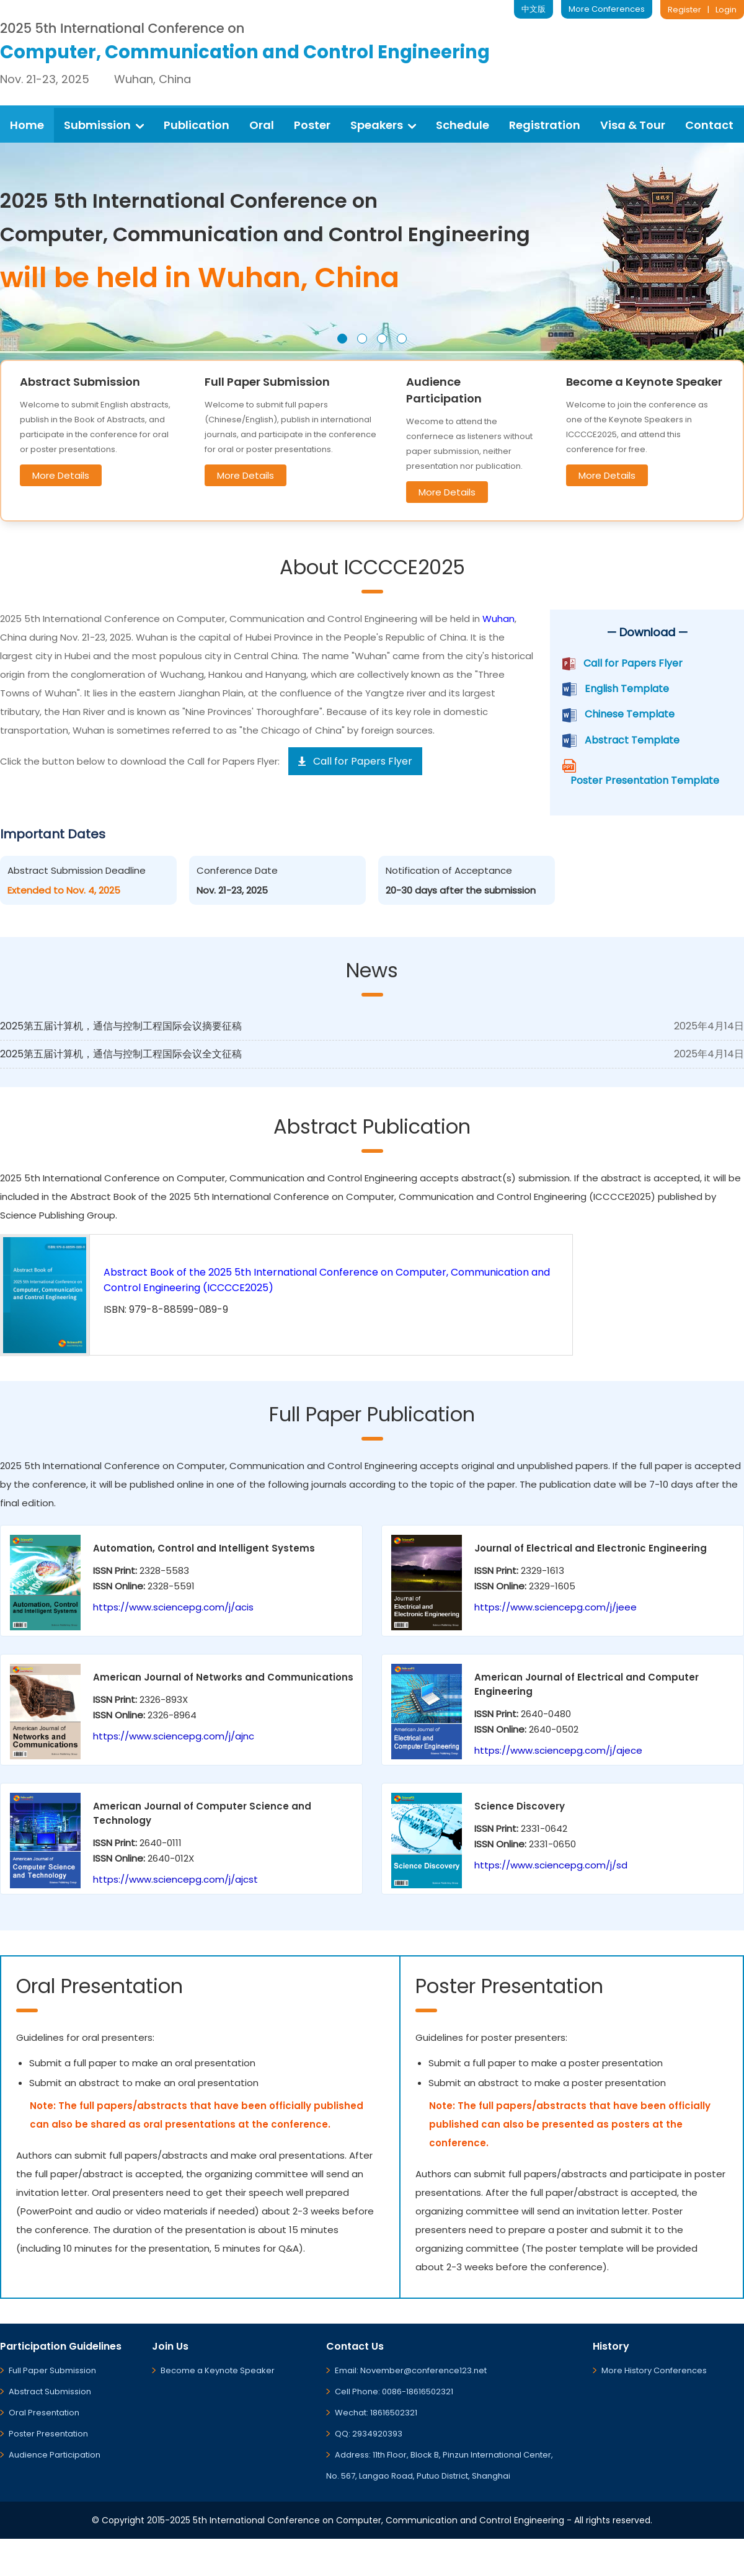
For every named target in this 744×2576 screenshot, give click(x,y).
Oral (261, 125)
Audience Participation (54, 2455)
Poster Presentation (48, 2434)
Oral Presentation (44, 2412)
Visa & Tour (632, 125)
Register (684, 10)
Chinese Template (630, 714)
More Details (60, 475)
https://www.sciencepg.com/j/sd (550, 1865)
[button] (342, 339)
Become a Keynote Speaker (218, 2370)
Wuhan (498, 618)
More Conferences (607, 9)
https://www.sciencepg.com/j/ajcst (175, 1879)
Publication (196, 125)
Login (726, 10)
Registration (544, 125)
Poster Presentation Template (644, 780)
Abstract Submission (50, 2391)
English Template (627, 689)
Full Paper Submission (52, 2370)
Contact (709, 125)
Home (27, 125)
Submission (104, 125)
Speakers (383, 125)
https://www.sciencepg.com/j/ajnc (173, 1736)
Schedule (462, 125)
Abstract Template (632, 740)
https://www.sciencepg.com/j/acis (173, 1607)
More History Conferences (654, 2370)
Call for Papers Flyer (633, 663)
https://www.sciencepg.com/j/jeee (555, 1607)
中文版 (533, 9)
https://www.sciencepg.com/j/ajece (558, 1750)
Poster (312, 125)
